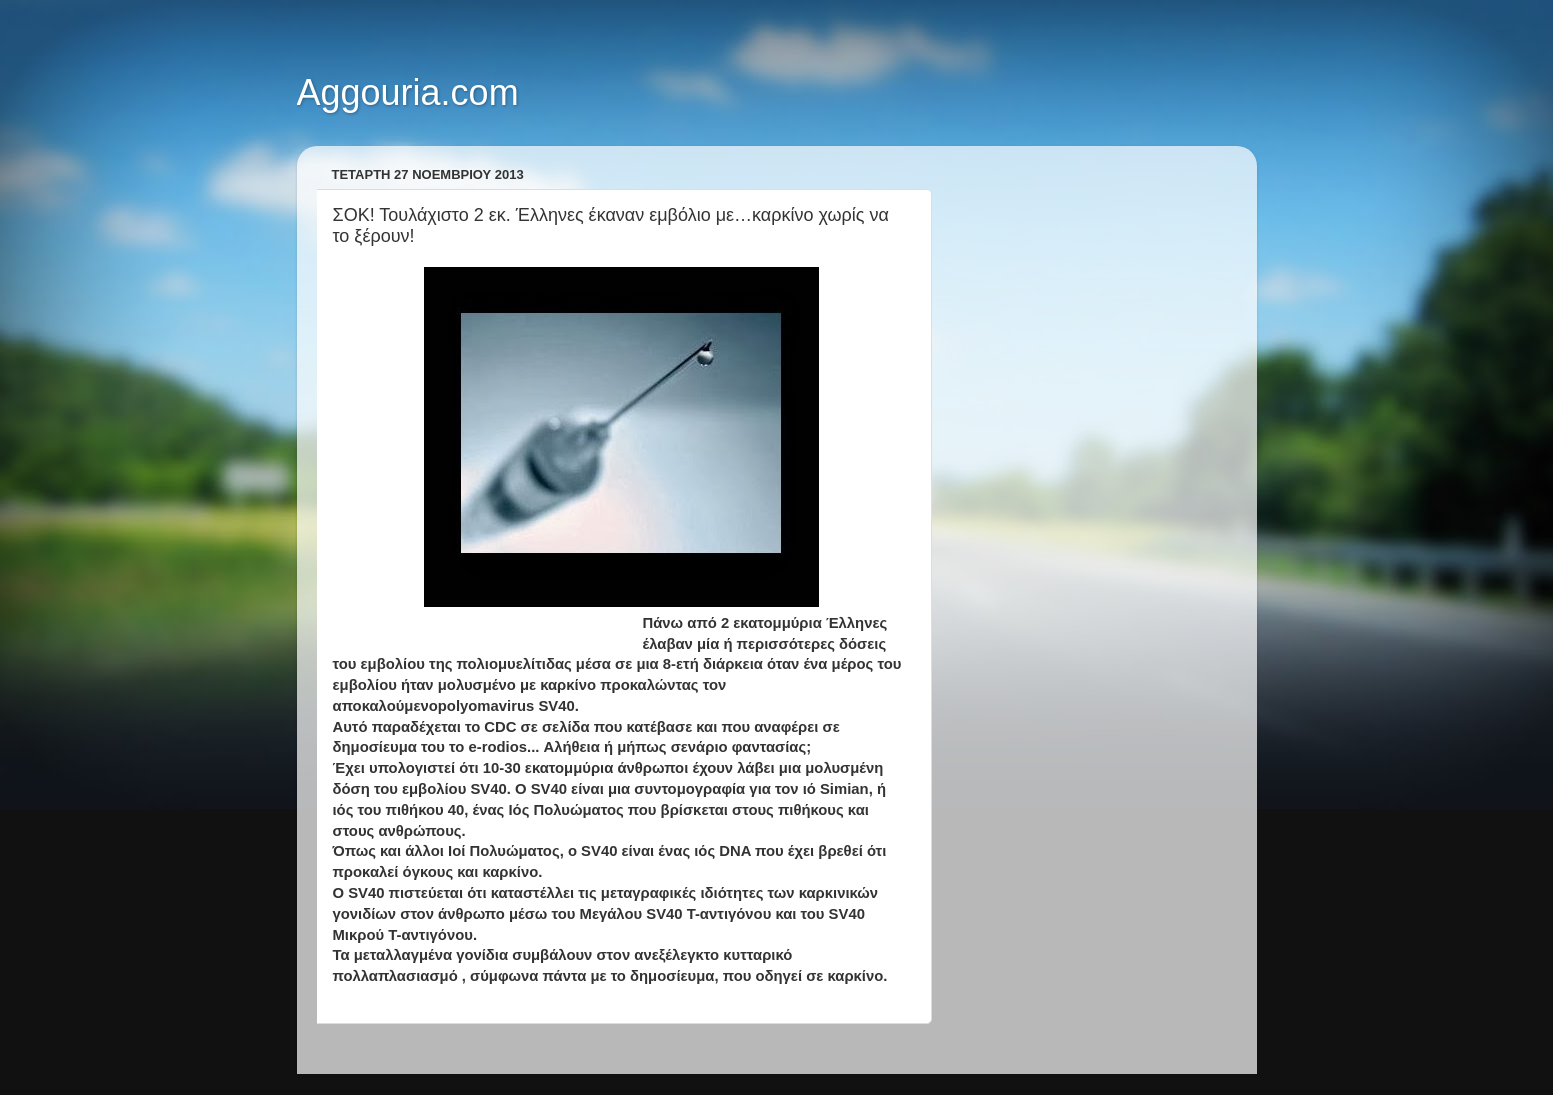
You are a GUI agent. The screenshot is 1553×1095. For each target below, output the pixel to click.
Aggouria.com (408, 92)
